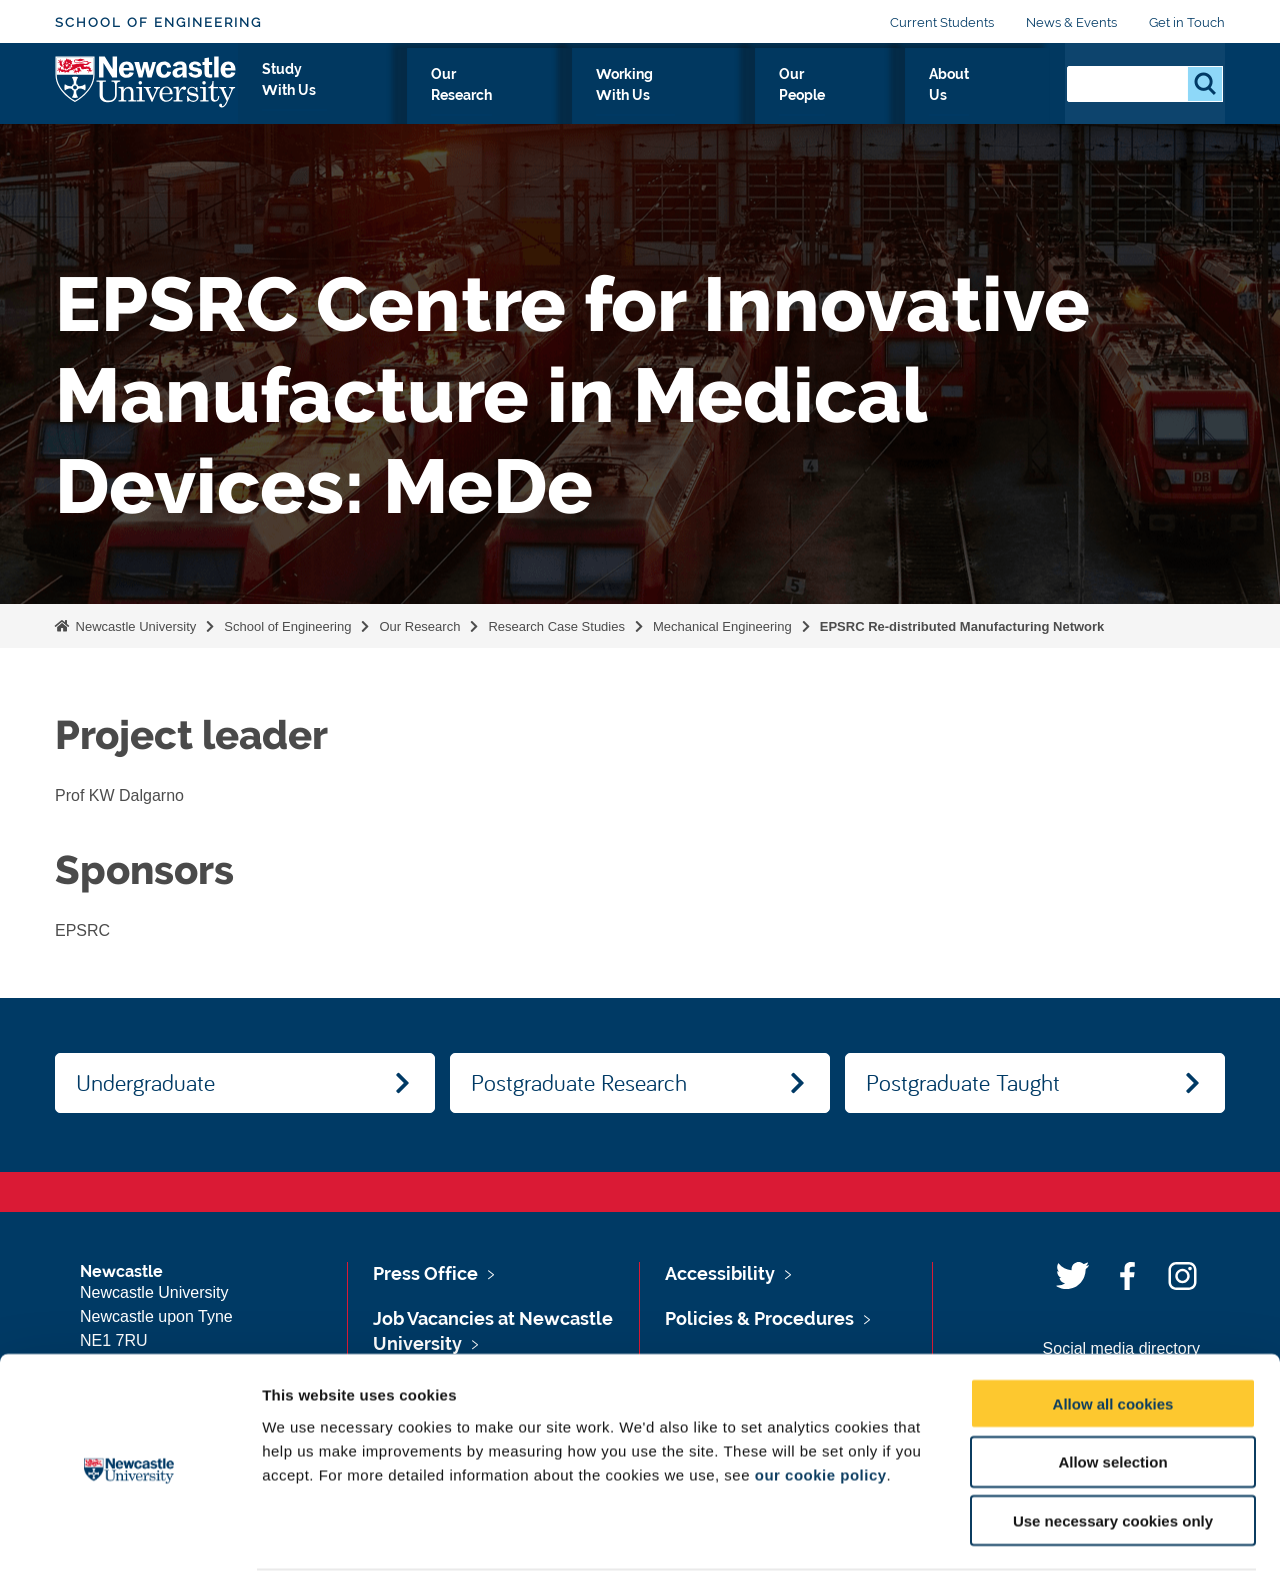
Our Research (595, 97)
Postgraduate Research (579, 1082)
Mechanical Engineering (722, 626)
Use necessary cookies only (1113, 1445)
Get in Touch (1187, 22)
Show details (1049, 1533)
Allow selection (1112, 1386)
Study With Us (456, 97)
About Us (997, 97)
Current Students (942, 22)
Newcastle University (134, 626)
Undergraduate (145, 1082)
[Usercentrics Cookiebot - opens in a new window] (129, 1534)
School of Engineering (158, 22)
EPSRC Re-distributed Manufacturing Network (962, 626)
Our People (886, 97)
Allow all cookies (1113, 1327)
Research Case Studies (556, 626)
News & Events (1071, 22)
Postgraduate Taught (963, 1082)
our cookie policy (821, 1398)
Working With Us (745, 97)
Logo (146, 92)
